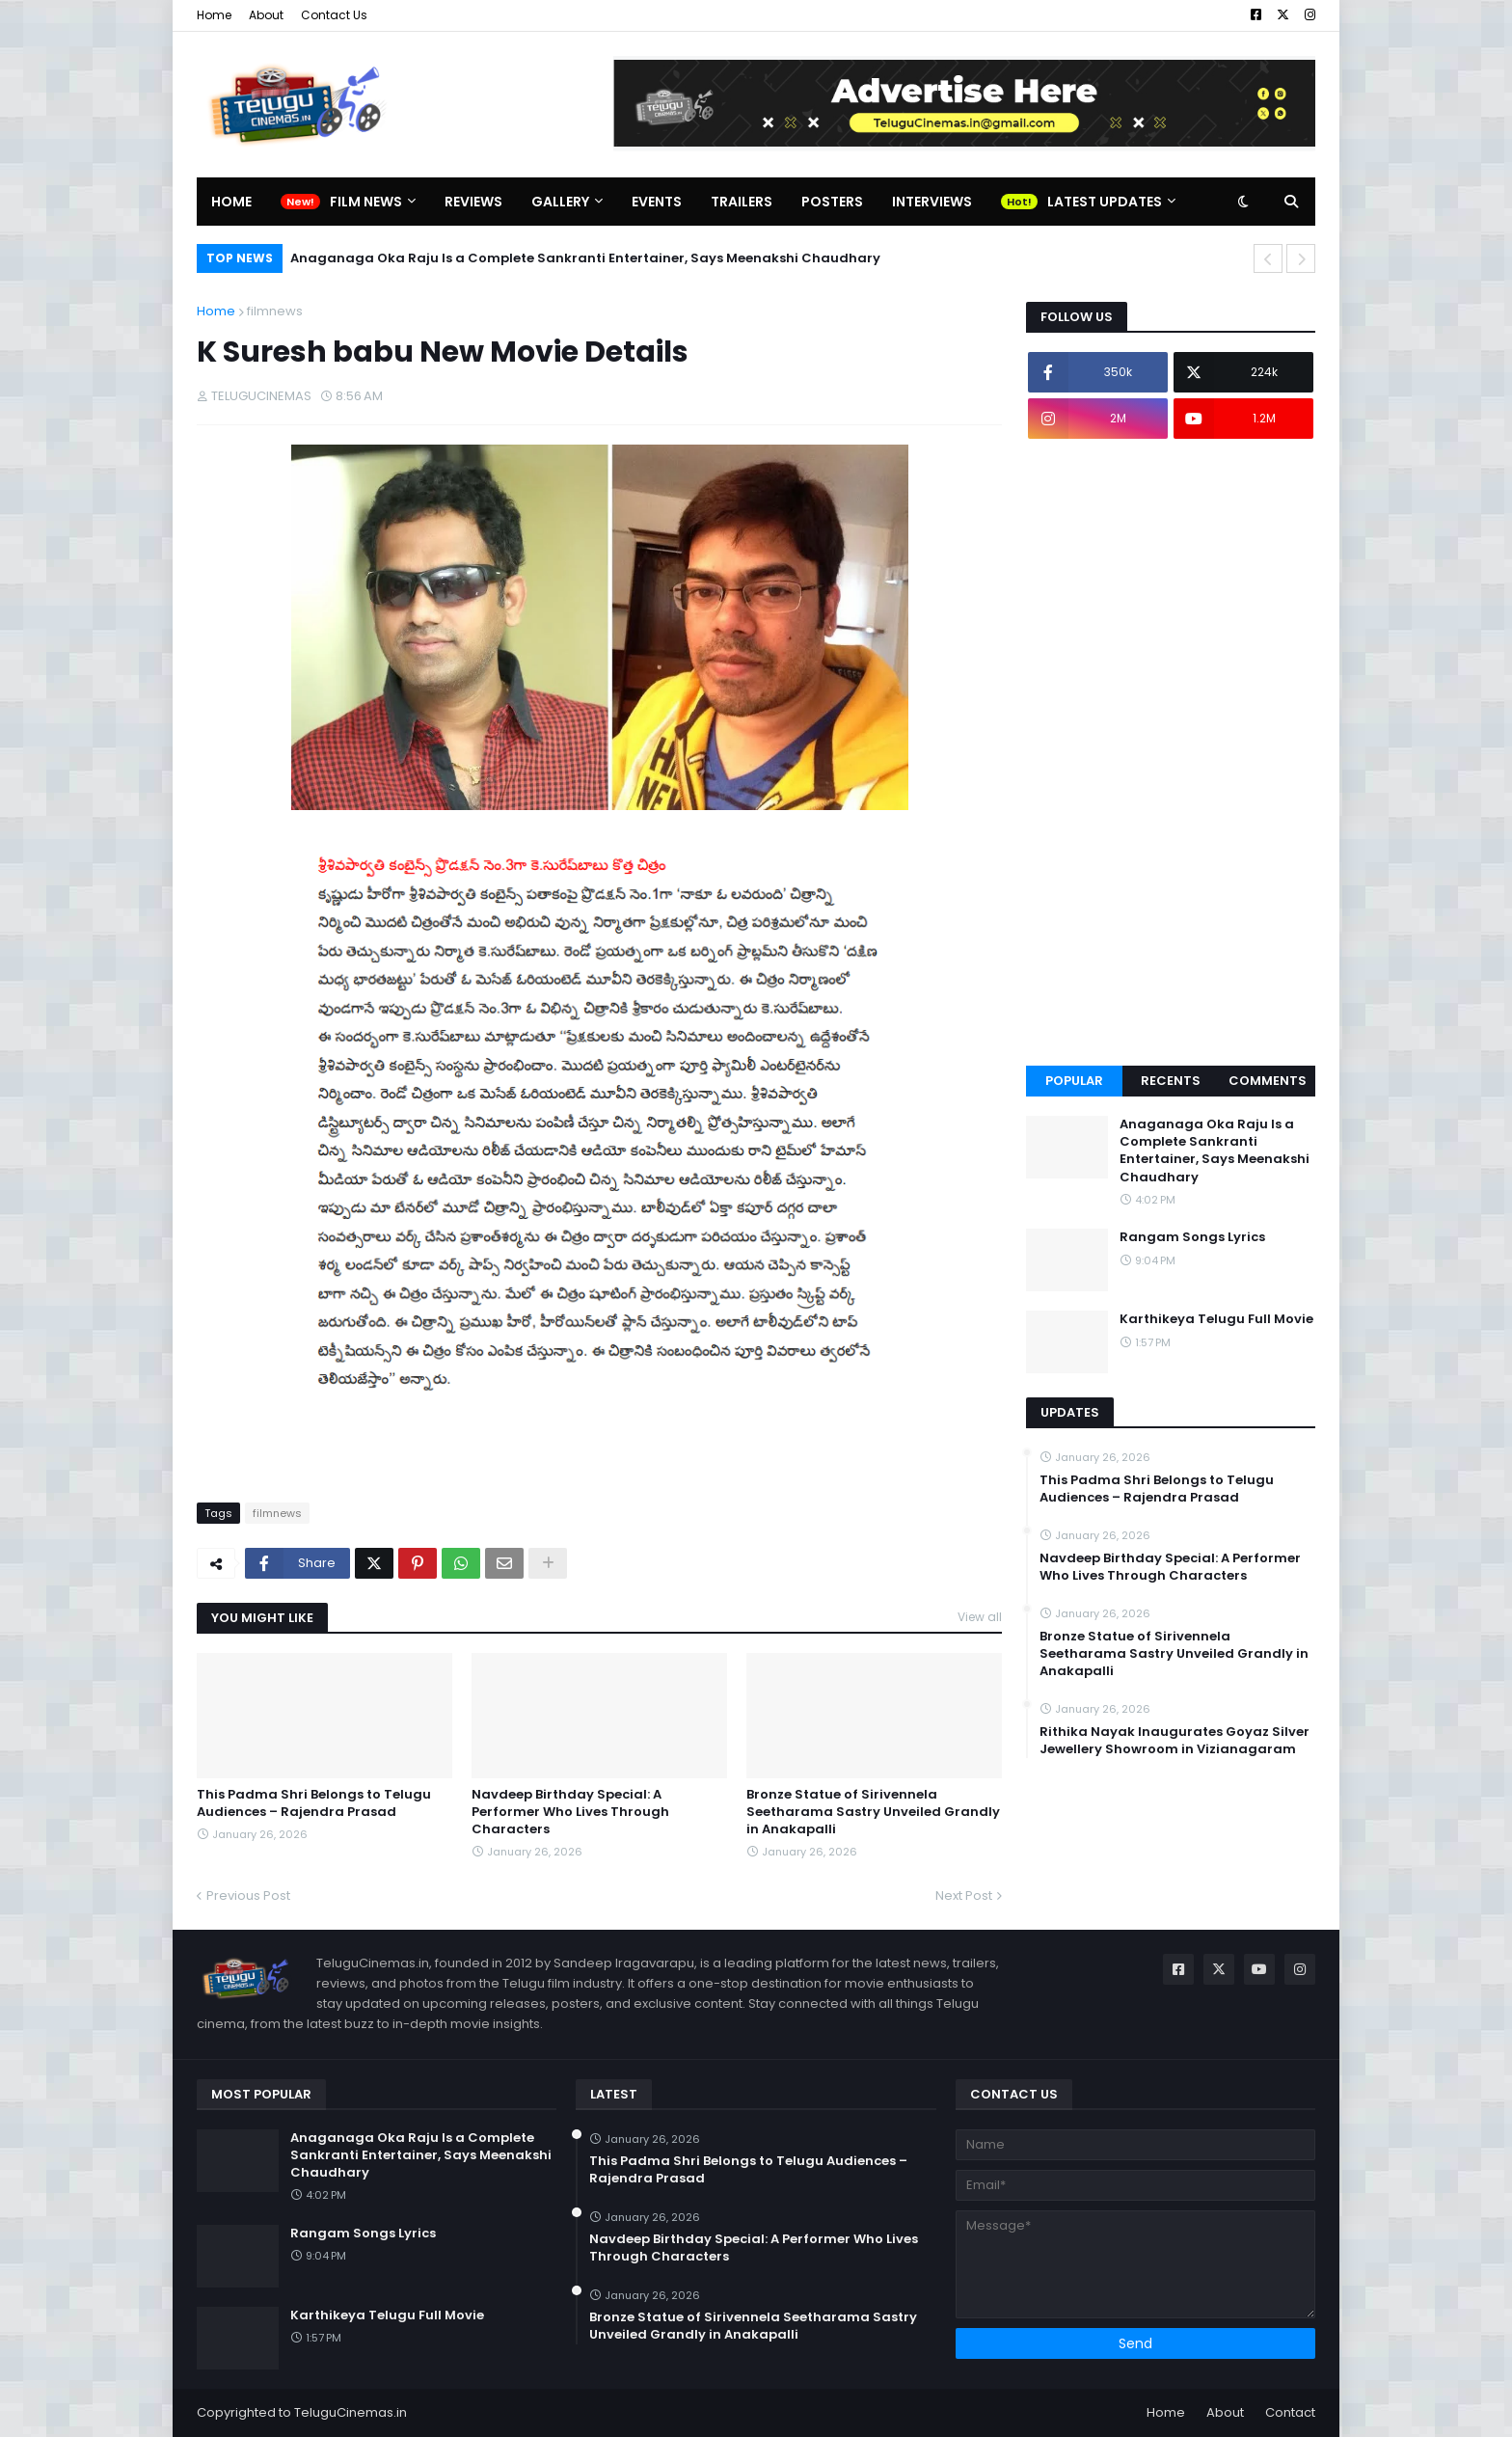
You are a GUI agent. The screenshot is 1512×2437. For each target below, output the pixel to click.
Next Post (963, 1895)
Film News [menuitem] (366, 201)
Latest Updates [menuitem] (1104, 201)
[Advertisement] (1170, 752)
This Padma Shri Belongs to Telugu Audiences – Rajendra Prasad (314, 1803)
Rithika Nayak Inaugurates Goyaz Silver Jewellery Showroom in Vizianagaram (1175, 1740)
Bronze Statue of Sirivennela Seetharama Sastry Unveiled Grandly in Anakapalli (873, 1812)
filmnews (275, 311)
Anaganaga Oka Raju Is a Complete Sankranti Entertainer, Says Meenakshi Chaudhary (585, 258)
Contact (1290, 2412)
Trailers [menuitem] (741, 201)
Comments (1267, 1080)
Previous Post (248, 1895)
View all (980, 1617)
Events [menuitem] (657, 201)
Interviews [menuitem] (932, 201)
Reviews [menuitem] (473, 201)
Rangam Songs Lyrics (1192, 1237)
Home (214, 15)
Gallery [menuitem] (560, 201)
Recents (1171, 1080)
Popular (1074, 1080)
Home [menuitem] (231, 201)
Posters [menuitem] (832, 201)
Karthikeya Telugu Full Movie (1216, 1319)
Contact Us (334, 15)
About (266, 15)
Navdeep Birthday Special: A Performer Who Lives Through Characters (570, 1812)
